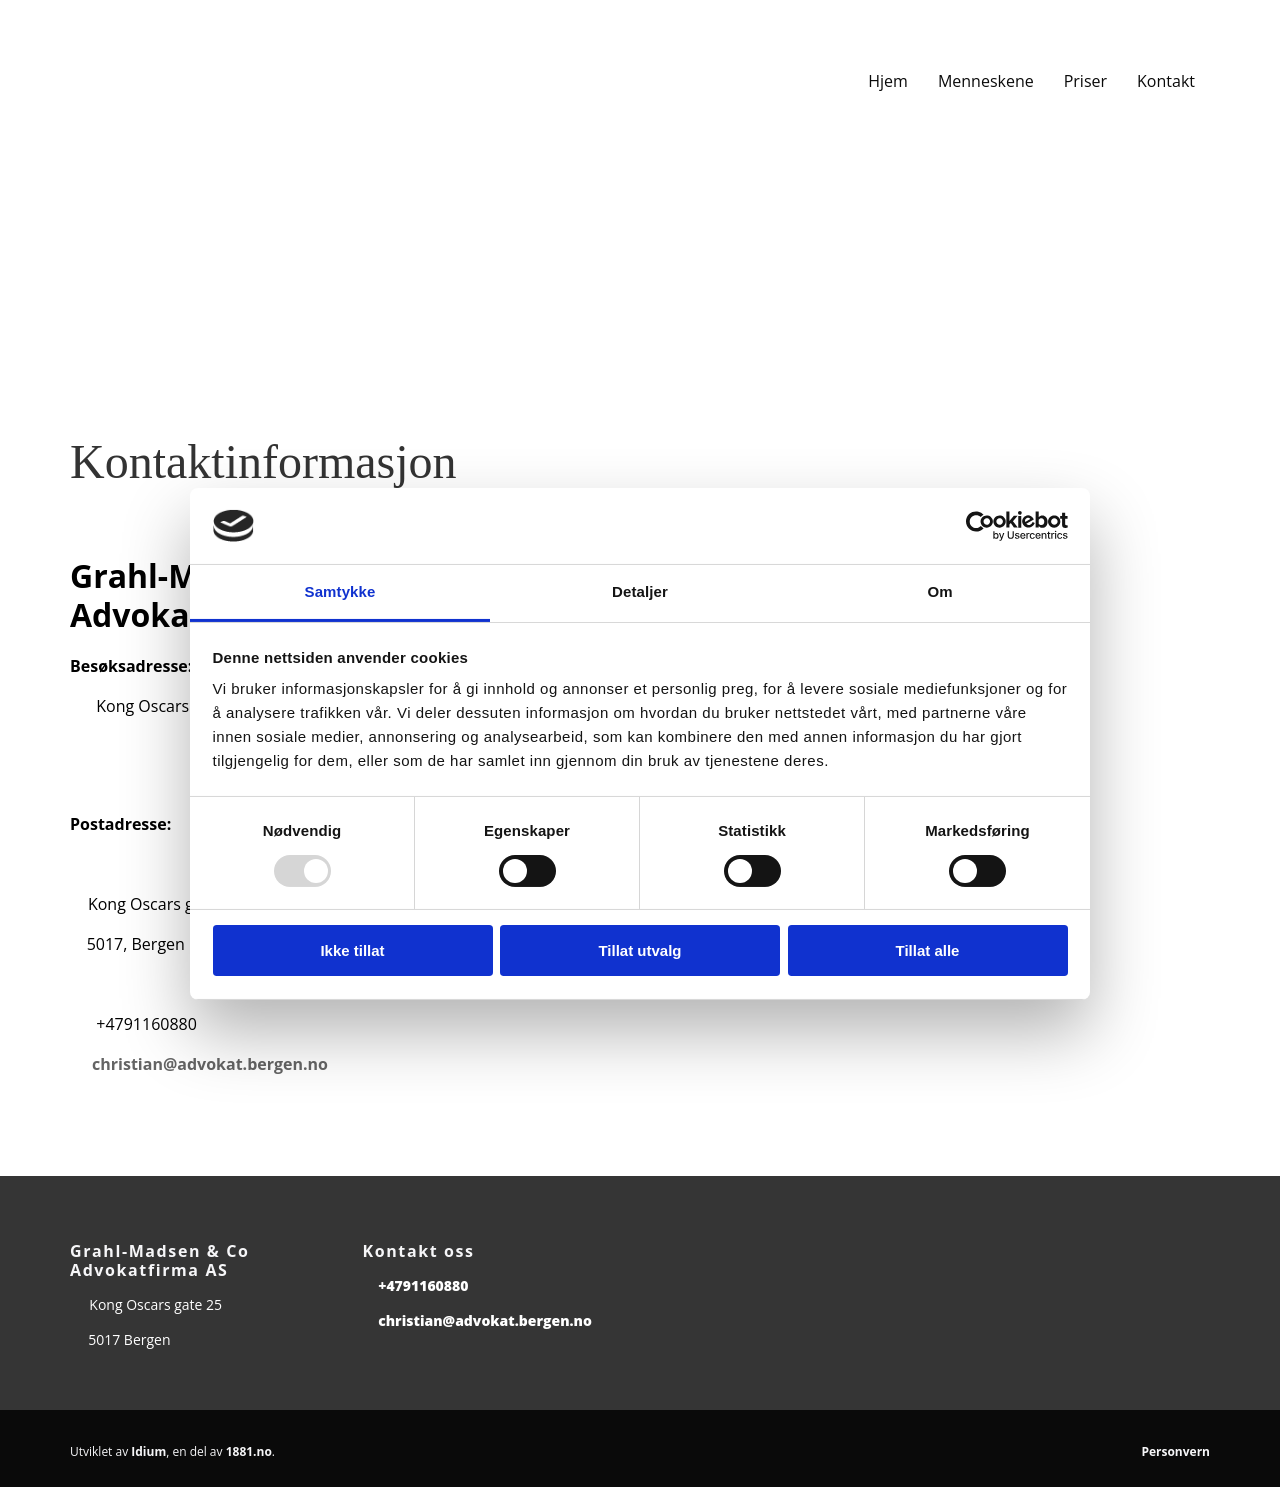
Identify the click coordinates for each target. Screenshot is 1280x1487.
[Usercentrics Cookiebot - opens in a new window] (980, 526)
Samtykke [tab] (340, 591)
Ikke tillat (352, 950)
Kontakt (1166, 81)
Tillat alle (928, 950)
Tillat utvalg (639, 950)
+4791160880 (423, 1285)
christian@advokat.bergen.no (210, 1064)
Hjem (888, 81)
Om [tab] (939, 591)
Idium (148, 1451)
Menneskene (986, 81)
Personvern (1175, 1451)
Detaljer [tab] (640, 591)
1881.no (249, 1451)
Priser (1085, 81)
